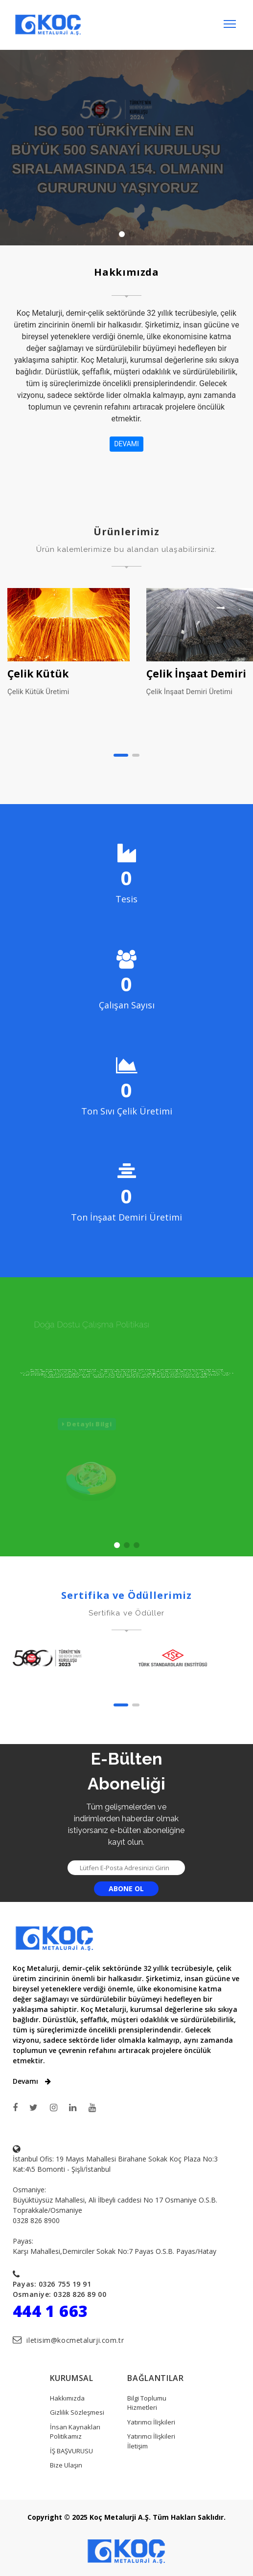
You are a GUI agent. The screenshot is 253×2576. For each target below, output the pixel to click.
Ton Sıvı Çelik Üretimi (126, 1111)
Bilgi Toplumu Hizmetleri (146, 2403)
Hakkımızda (67, 2398)
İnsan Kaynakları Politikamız (75, 2432)
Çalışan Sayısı (127, 1005)
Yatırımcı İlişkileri (151, 2422)
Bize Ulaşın (66, 2465)
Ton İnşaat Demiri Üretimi (126, 1217)
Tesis (126, 899)
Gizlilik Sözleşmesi (77, 2412)
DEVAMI (126, 444)
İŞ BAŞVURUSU (71, 2450)
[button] (121, 755)
